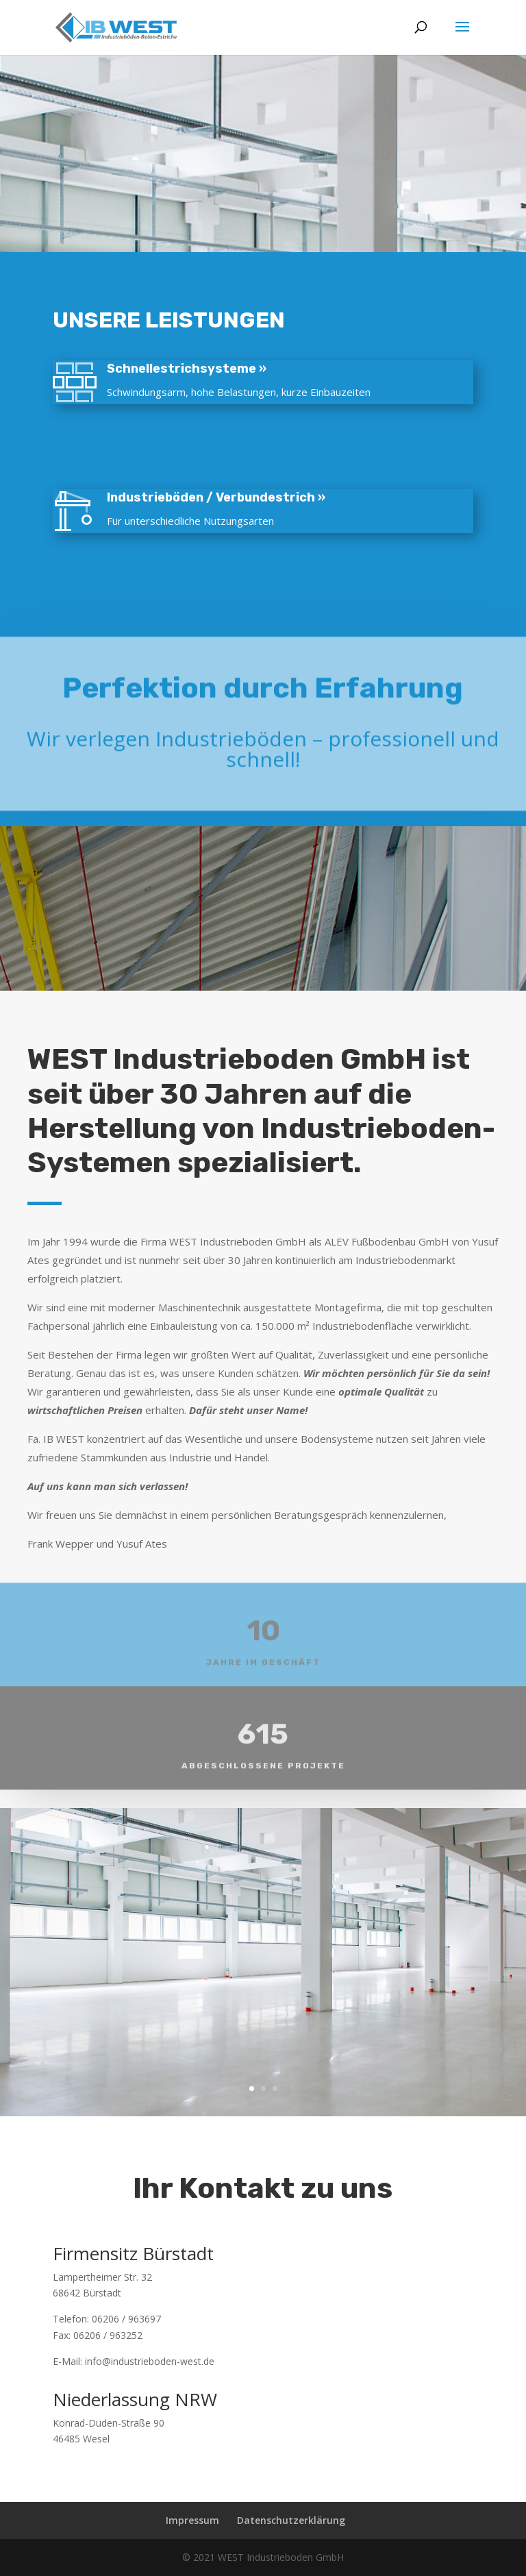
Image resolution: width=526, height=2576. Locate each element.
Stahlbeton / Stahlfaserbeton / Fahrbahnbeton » (308, 433)
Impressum (192, 2520)
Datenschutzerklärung (291, 2520)
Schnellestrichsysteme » (219, 368)
